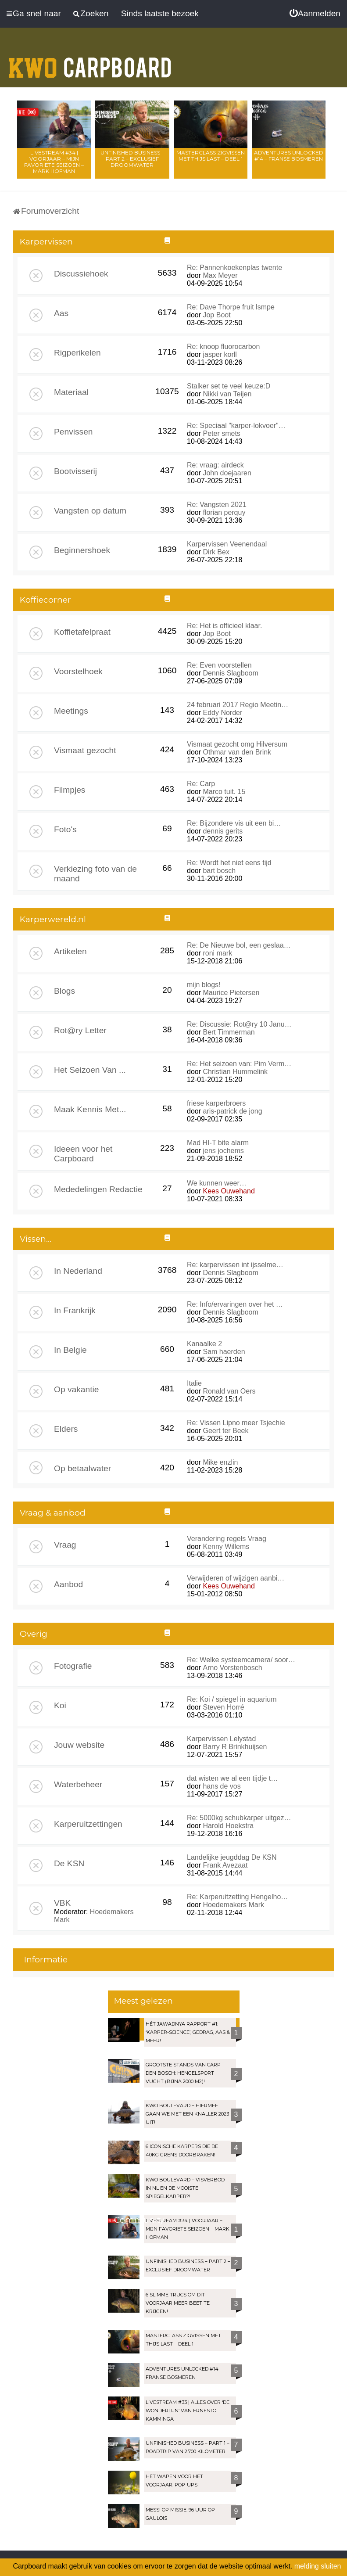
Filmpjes (69, 789)
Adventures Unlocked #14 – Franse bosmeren (288, 155)
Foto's (65, 829)
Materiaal (71, 392)
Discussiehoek (81, 273)
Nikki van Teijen (227, 394)
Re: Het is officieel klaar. (224, 625)
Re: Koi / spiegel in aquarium (232, 1699)
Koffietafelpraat (82, 631)
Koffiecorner (45, 600)
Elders (66, 1429)
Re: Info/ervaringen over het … (235, 1304)
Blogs (64, 990)
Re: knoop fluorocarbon (223, 346)
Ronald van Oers (229, 1391)
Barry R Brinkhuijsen (235, 1746)
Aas (61, 313)
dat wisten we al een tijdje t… (232, 1778)
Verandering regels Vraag (226, 1538)
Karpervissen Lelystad (221, 1738)
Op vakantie (76, 1389)
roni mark (217, 953)
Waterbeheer (78, 1784)
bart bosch (219, 870)
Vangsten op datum (90, 510)
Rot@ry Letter (80, 1030)
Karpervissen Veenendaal (227, 544)
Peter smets (221, 433)
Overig (33, 1634)
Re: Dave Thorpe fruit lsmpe (231, 307)
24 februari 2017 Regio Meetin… (237, 704)
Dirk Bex (216, 552)
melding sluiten (317, 2566)
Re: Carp (201, 783)
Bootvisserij (75, 471)
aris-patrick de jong (232, 1111)
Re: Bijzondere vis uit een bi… (234, 823)
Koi (60, 1705)
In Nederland (78, 1270)
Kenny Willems (226, 1546)
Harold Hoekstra (228, 1825)
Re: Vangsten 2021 (217, 504)
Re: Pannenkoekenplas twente (234, 267)
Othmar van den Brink (237, 752)
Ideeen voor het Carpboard (83, 1153)
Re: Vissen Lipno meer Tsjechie (236, 1422)
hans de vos (221, 1786)
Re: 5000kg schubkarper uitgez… (239, 1818)
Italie (194, 1383)
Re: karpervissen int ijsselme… (235, 1264)
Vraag (65, 1544)
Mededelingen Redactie (98, 1189)
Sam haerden (224, 1351)
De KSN (69, 1863)
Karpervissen (46, 242)
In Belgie (70, 1349)
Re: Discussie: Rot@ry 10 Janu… (239, 1024)
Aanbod (68, 1584)
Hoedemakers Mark (233, 1904)
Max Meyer (220, 275)
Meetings (71, 710)
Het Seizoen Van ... (90, 1069)
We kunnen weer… (217, 1183)
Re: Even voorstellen (219, 665)
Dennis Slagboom (230, 673)
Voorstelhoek (78, 671)
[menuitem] (315, 13)
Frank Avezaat (225, 1865)
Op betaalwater (82, 1468)
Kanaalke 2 (204, 1343)
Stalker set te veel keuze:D (228, 386)
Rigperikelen (77, 352)
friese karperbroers (216, 1103)
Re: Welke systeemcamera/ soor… (241, 1659)
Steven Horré (223, 1707)
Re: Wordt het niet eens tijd (229, 862)
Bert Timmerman (228, 1032)
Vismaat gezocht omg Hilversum (237, 744)
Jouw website (79, 1745)
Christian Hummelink (235, 1071)
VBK (62, 1903)
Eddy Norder (222, 712)
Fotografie (73, 1666)
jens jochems (223, 1150)
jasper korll (219, 354)
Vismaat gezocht (85, 750)
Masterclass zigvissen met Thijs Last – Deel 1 (210, 155)
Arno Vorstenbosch (232, 1667)
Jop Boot (216, 315)
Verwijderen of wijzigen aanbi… (235, 1578)
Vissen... (35, 1239)
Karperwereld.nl (53, 919)
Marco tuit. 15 (224, 791)
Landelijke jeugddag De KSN (232, 1857)
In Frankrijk (75, 1310)
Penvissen (73, 431)
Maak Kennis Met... (90, 1109)
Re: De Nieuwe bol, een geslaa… (239, 945)
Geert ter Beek (225, 1430)
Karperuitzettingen (88, 1824)
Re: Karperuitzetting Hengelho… (237, 1897)
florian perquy (224, 512)
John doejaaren (227, 473)
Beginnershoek (82, 550)
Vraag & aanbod (53, 1513)
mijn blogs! (203, 984)
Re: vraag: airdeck (215, 465)
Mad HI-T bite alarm (218, 1142)
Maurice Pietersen (231, 992)
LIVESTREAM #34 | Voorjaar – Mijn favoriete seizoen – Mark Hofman (54, 161)
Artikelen (70, 951)
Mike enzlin (220, 1462)
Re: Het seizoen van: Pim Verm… (239, 1063)
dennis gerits (223, 831)
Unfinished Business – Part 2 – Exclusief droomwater (132, 158)
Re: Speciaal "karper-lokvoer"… (236, 425)
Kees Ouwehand (228, 1191)
